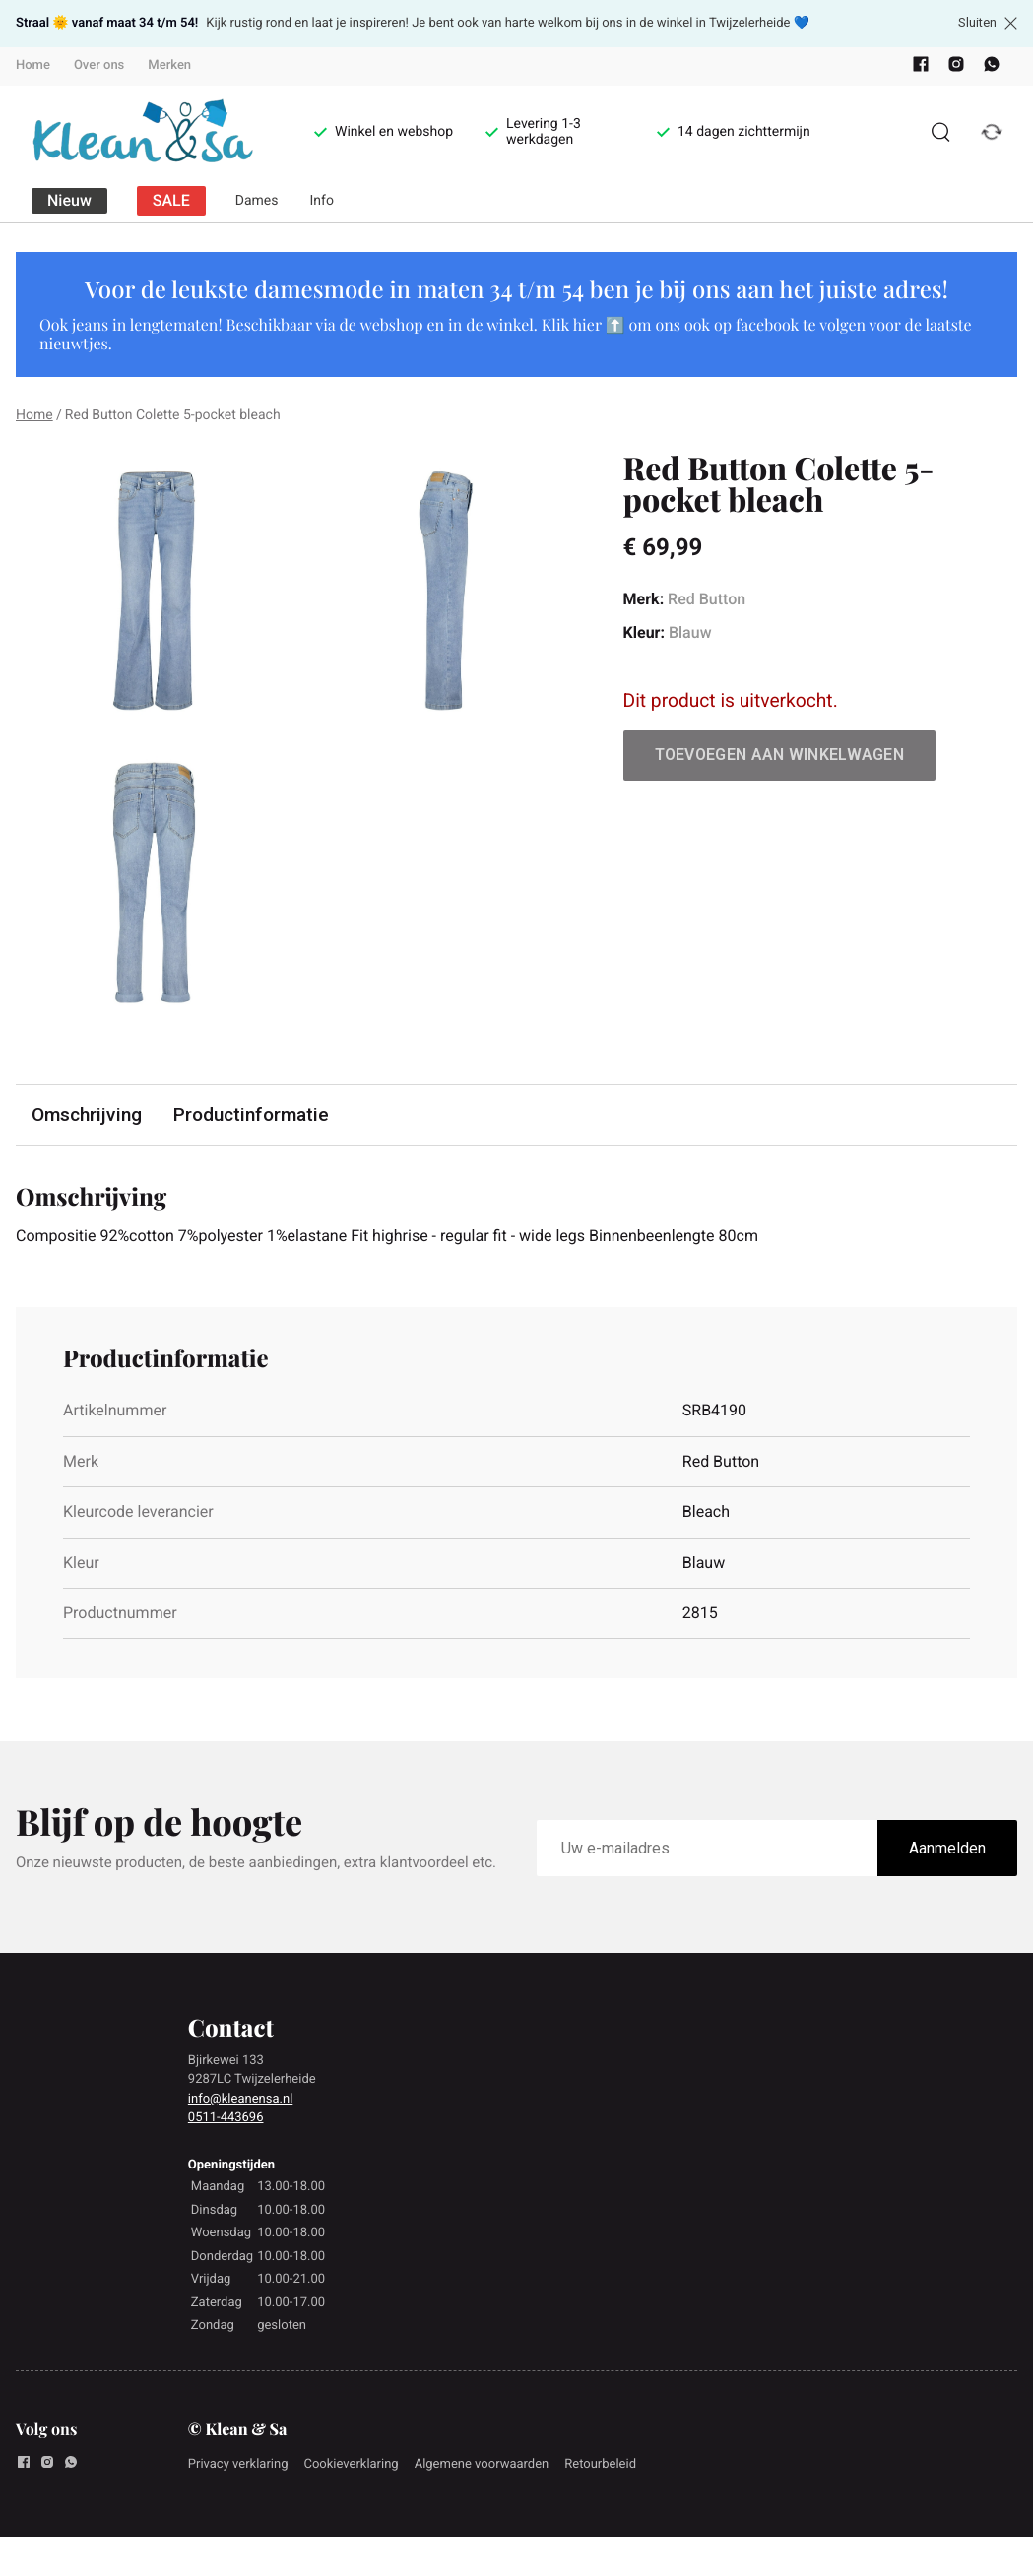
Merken (169, 65)
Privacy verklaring (238, 2464)
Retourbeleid (600, 2464)
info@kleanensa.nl (240, 2099)
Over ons (99, 65)
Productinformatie (251, 1114)
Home (33, 65)
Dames (257, 201)
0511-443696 (226, 2117)
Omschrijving (87, 1114)
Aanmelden (947, 1848)
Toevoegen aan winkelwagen (780, 754)
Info (322, 201)
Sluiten (987, 23)
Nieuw (69, 200)
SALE (171, 200)
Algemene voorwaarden (482, 2464)
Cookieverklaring (350, 2464)
